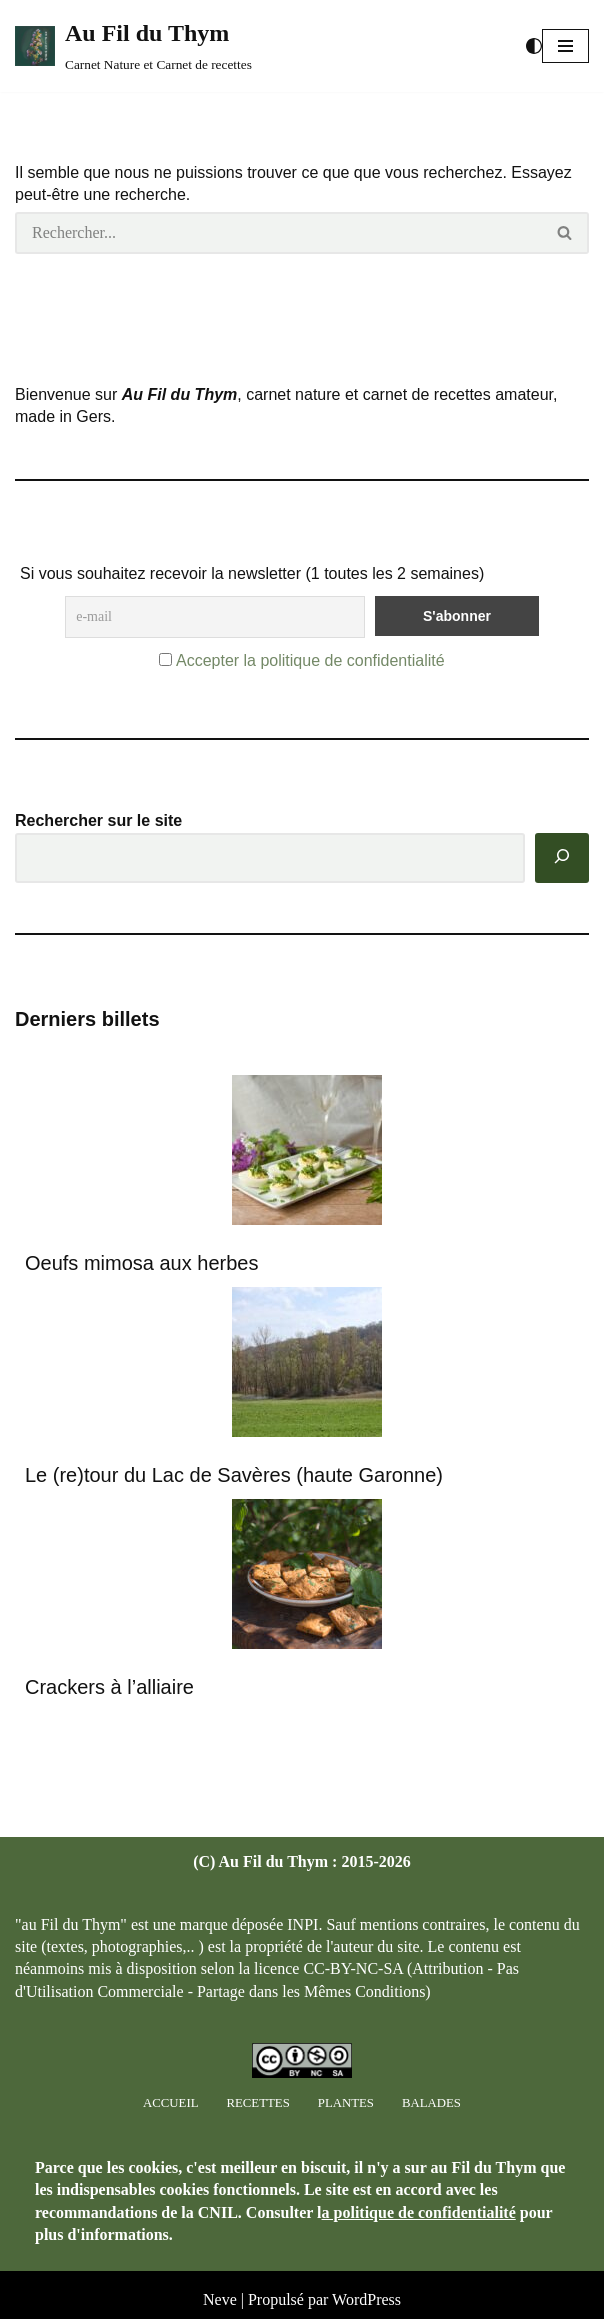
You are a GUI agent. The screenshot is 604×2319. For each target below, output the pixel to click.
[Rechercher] (278, 233)
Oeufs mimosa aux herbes (141, 1263)
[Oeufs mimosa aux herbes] (307, 1153)
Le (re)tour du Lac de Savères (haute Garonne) (234, 1475)
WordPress (366, 2299)
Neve (220, 2299)
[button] (565, 46)
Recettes (257, 2103)
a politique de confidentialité (419, 2212)
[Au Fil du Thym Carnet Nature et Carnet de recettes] (133, 46)
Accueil (170, 2103)
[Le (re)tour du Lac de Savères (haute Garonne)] (307, 1365)
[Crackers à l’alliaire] (307, 1577)
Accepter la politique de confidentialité (310, 660)
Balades (431, 2103)
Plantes (346, 2103)
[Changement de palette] (534, 46)
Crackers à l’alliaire (109, 1687)
